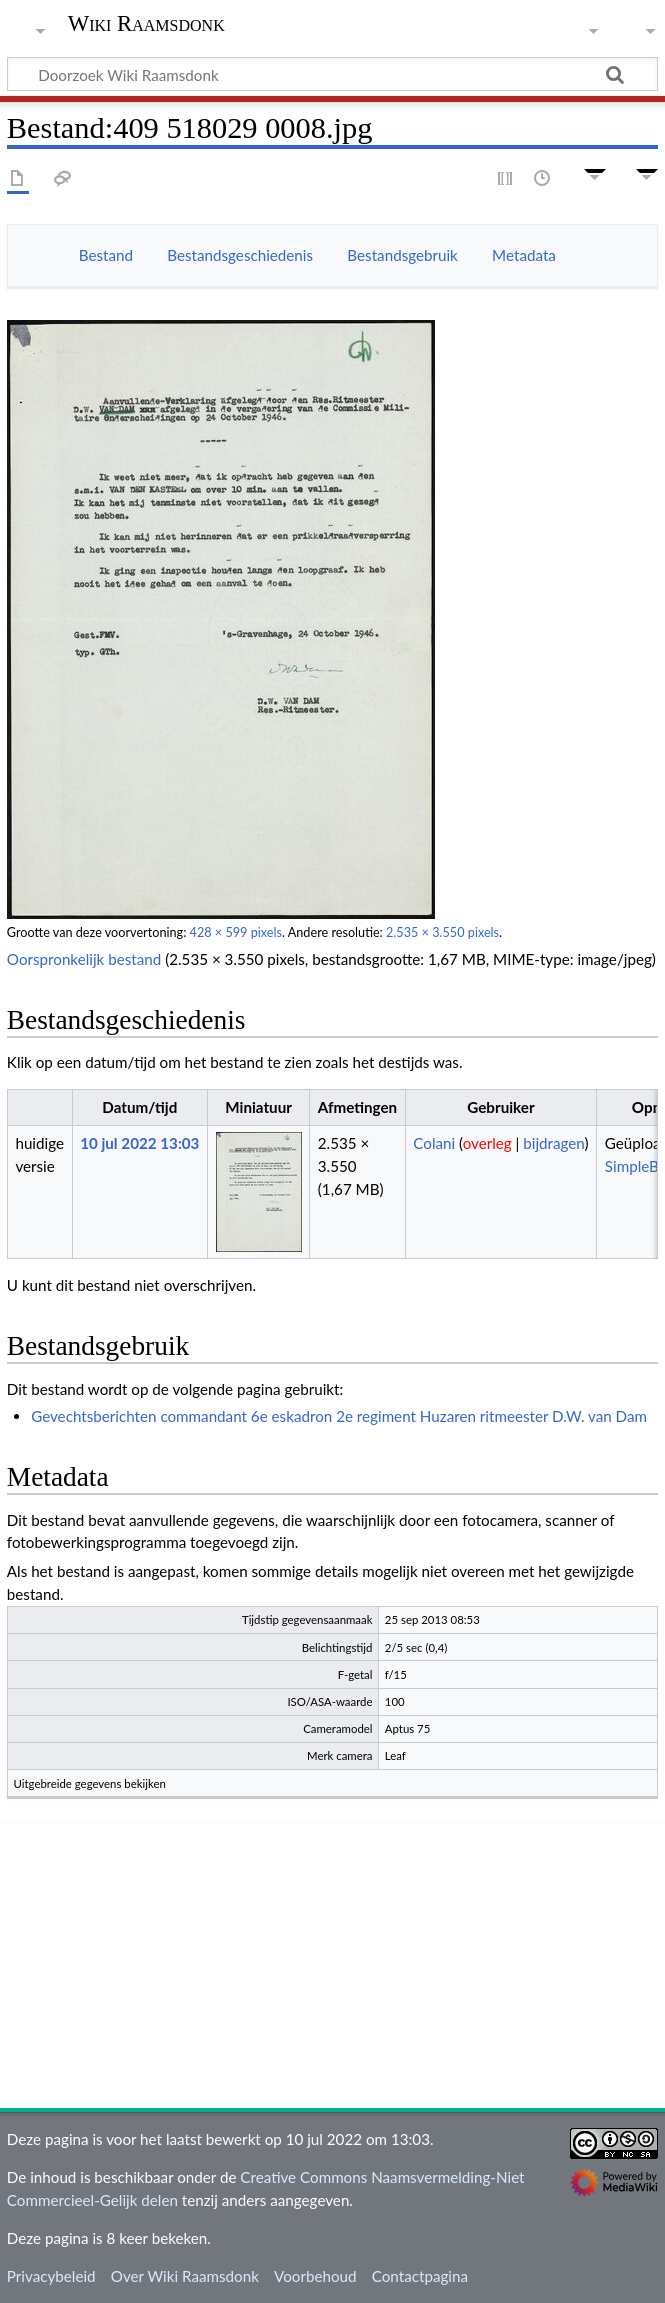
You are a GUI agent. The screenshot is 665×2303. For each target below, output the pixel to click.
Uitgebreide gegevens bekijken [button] (90, 1783)
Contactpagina (420, 2276)
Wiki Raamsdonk (146, 24)
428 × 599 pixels (236, 932)
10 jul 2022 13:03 (139, 1143)
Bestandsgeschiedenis (240, 255)
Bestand (106, 255)
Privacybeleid (51, 2276)
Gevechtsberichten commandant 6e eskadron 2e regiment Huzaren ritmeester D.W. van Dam (339, 1416)
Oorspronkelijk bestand (84, 959)
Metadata (524, 255)
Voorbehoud (315, 2276)
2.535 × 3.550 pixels (442, 932)
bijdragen (553, 1143)
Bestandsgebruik (402, 255)
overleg (487, 1143)
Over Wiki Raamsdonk (185, 2276)
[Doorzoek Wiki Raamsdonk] (332, 74)
